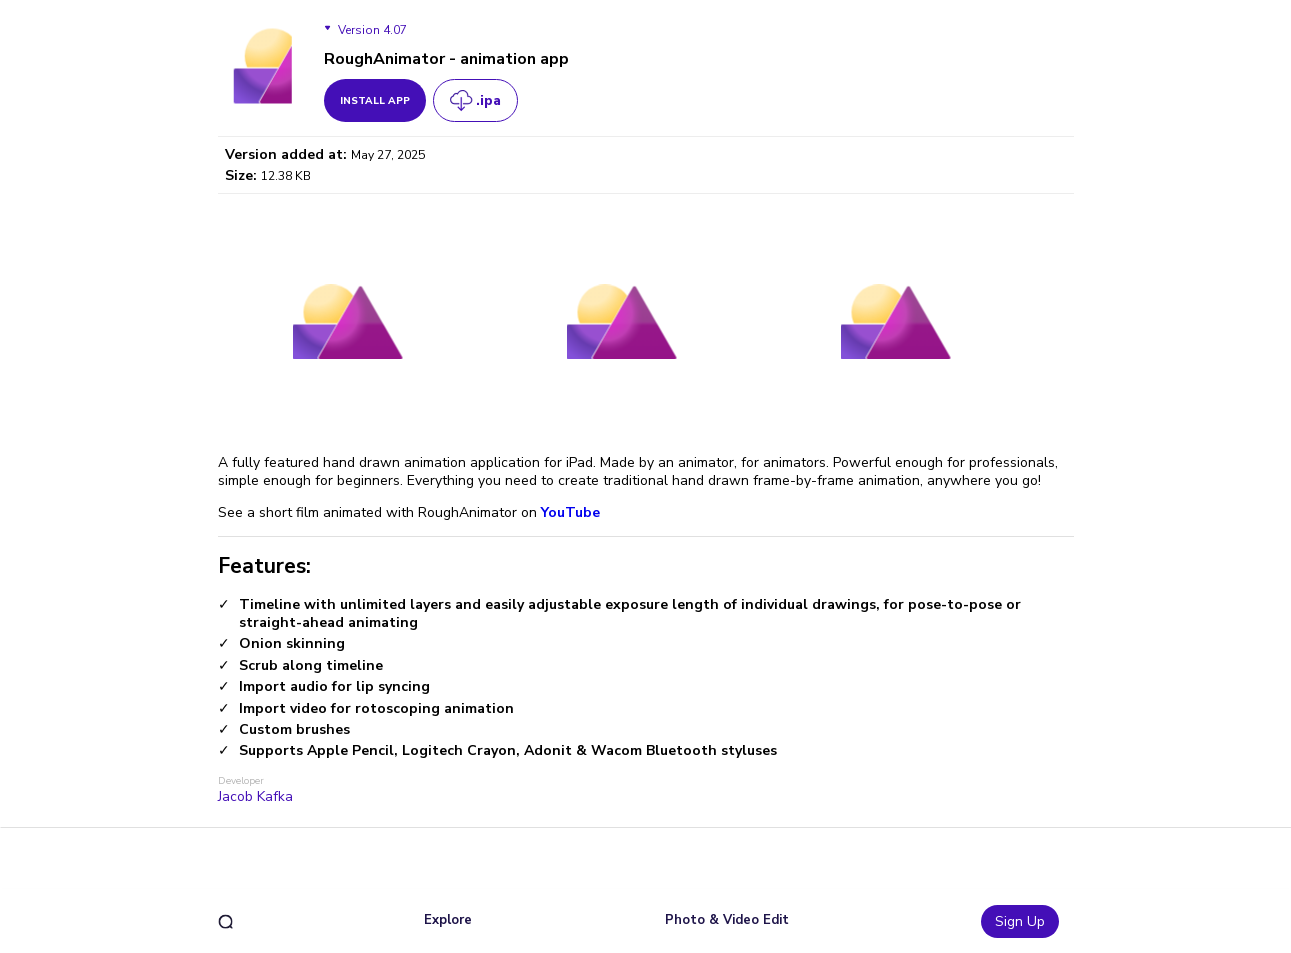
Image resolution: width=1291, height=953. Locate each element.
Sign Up (1020, 921)
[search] (225, 921)
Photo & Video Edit (727, 920)
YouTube (568, 512)
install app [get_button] (375, 101)
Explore (448, 920)
